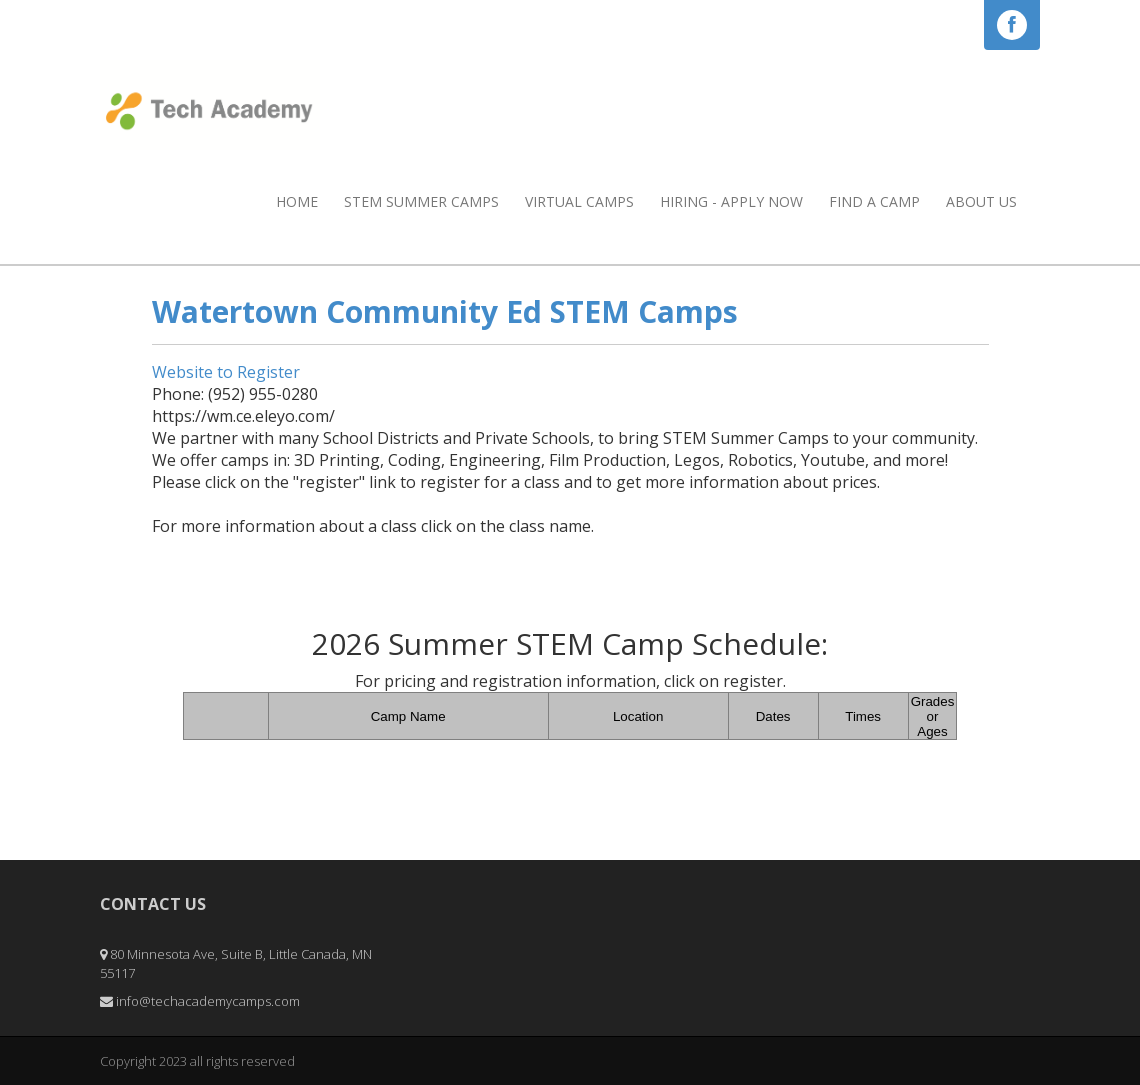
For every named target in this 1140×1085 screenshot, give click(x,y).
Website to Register (226, 372)
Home (297, 201)
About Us (981, 201)
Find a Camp (874, 201)
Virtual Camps (579, 201)
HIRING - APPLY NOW (731, 201)
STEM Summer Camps (421, 201)
